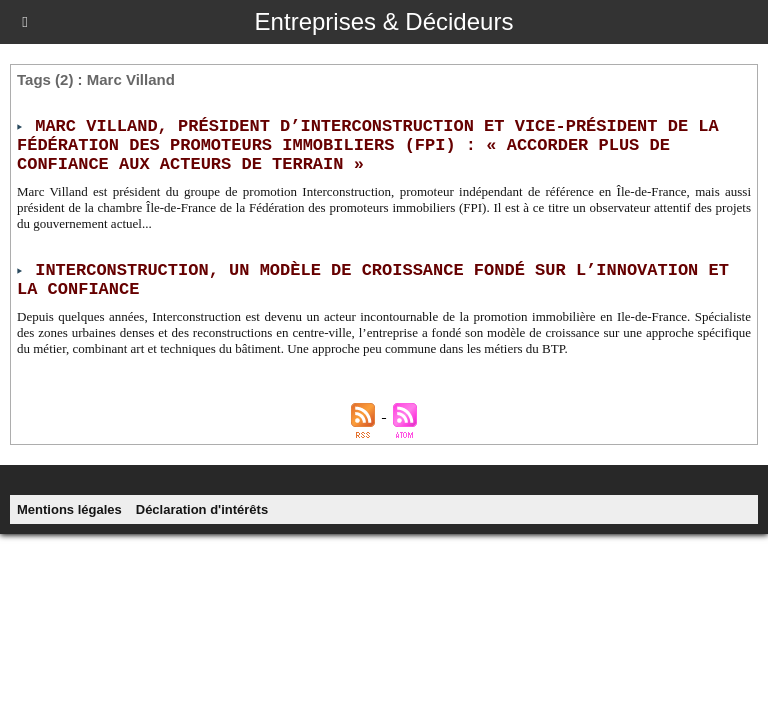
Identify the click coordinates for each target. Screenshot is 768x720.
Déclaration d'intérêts (202, 509)
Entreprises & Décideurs (384, 21)
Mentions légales (69, 509)
